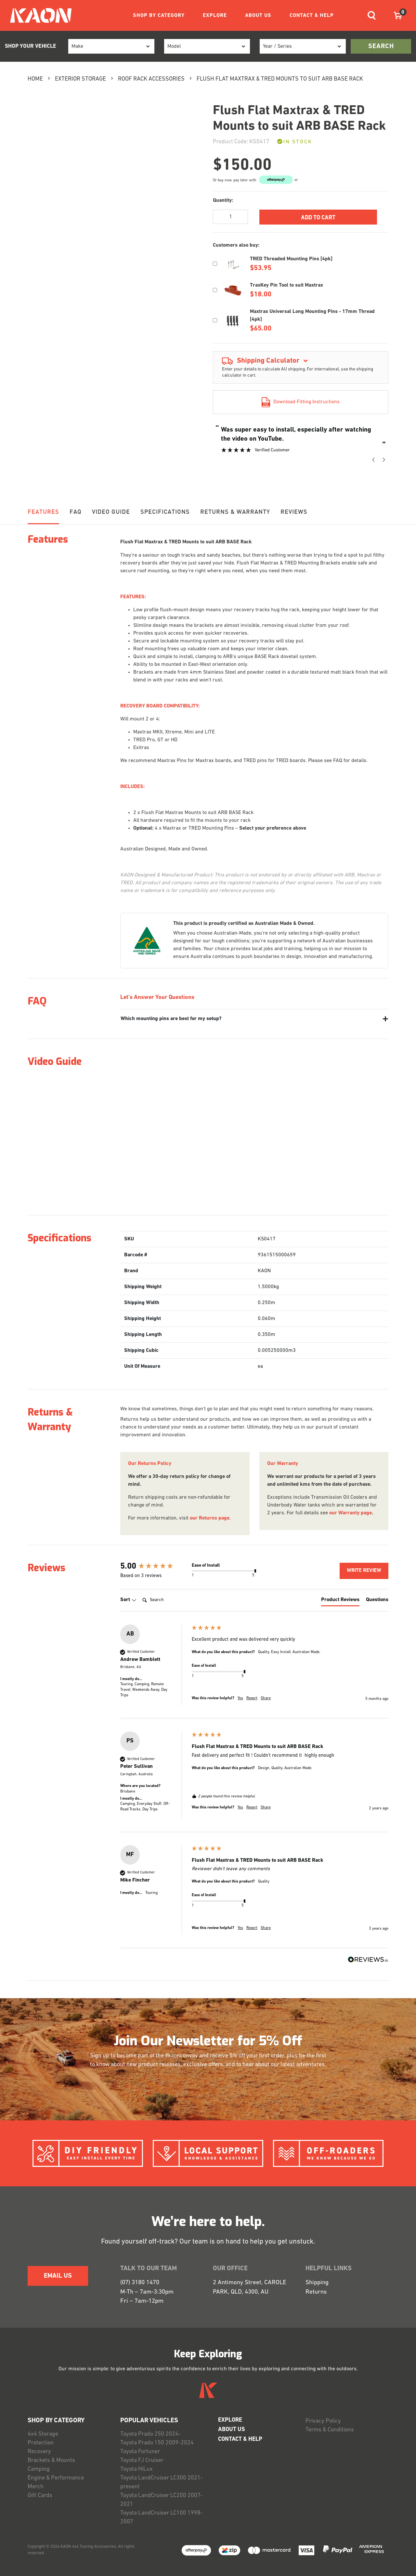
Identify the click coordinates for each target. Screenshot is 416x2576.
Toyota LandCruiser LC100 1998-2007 (161, 2517)
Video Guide (111, 512)
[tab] (340, 1601)
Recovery (39, 2452)
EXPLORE (215, 15)
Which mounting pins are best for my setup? (171, 1018)
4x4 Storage (43, 2434)
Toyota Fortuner (140, 2452)
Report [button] (251, 1698)
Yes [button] (240, 1698)
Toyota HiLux (136, 2469)
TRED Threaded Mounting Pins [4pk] (291, 259)
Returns (316, 2292)
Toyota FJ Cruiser (141, 2460)
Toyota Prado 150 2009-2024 (157, 2443)
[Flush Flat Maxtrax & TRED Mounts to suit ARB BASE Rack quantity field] (230, 217)
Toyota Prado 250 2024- (150, 2434)
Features (43, 512)
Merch (36, 2487)
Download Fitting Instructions (301, 402)
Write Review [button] (364, 1570)
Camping (39, 2469)
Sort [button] (128, 1599)
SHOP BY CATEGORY (159, 15)
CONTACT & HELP (312, 15)
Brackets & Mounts (51, 2460)
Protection (41, 2443)
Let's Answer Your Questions (157, 997)
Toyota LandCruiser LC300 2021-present (161, 2482)
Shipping (317, 2283)
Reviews (293, 512)
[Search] (166, 1600)
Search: (139, 1593)
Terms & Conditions (330, 2430)
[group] (154, 1567)
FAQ (76, 512)
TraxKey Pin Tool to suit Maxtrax (286, 285)
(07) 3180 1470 (139, 2283)
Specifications (165, 512)
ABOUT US (258, 15)
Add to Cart (318, 218)
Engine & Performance (56, 2478)
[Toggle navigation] (371, 15)
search (381, 46)
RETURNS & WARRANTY (235, 512)
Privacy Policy (323, 2421)
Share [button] (266, 1698)
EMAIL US (58, 2276)
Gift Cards (40, 2495)
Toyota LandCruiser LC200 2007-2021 (161, 2499)
